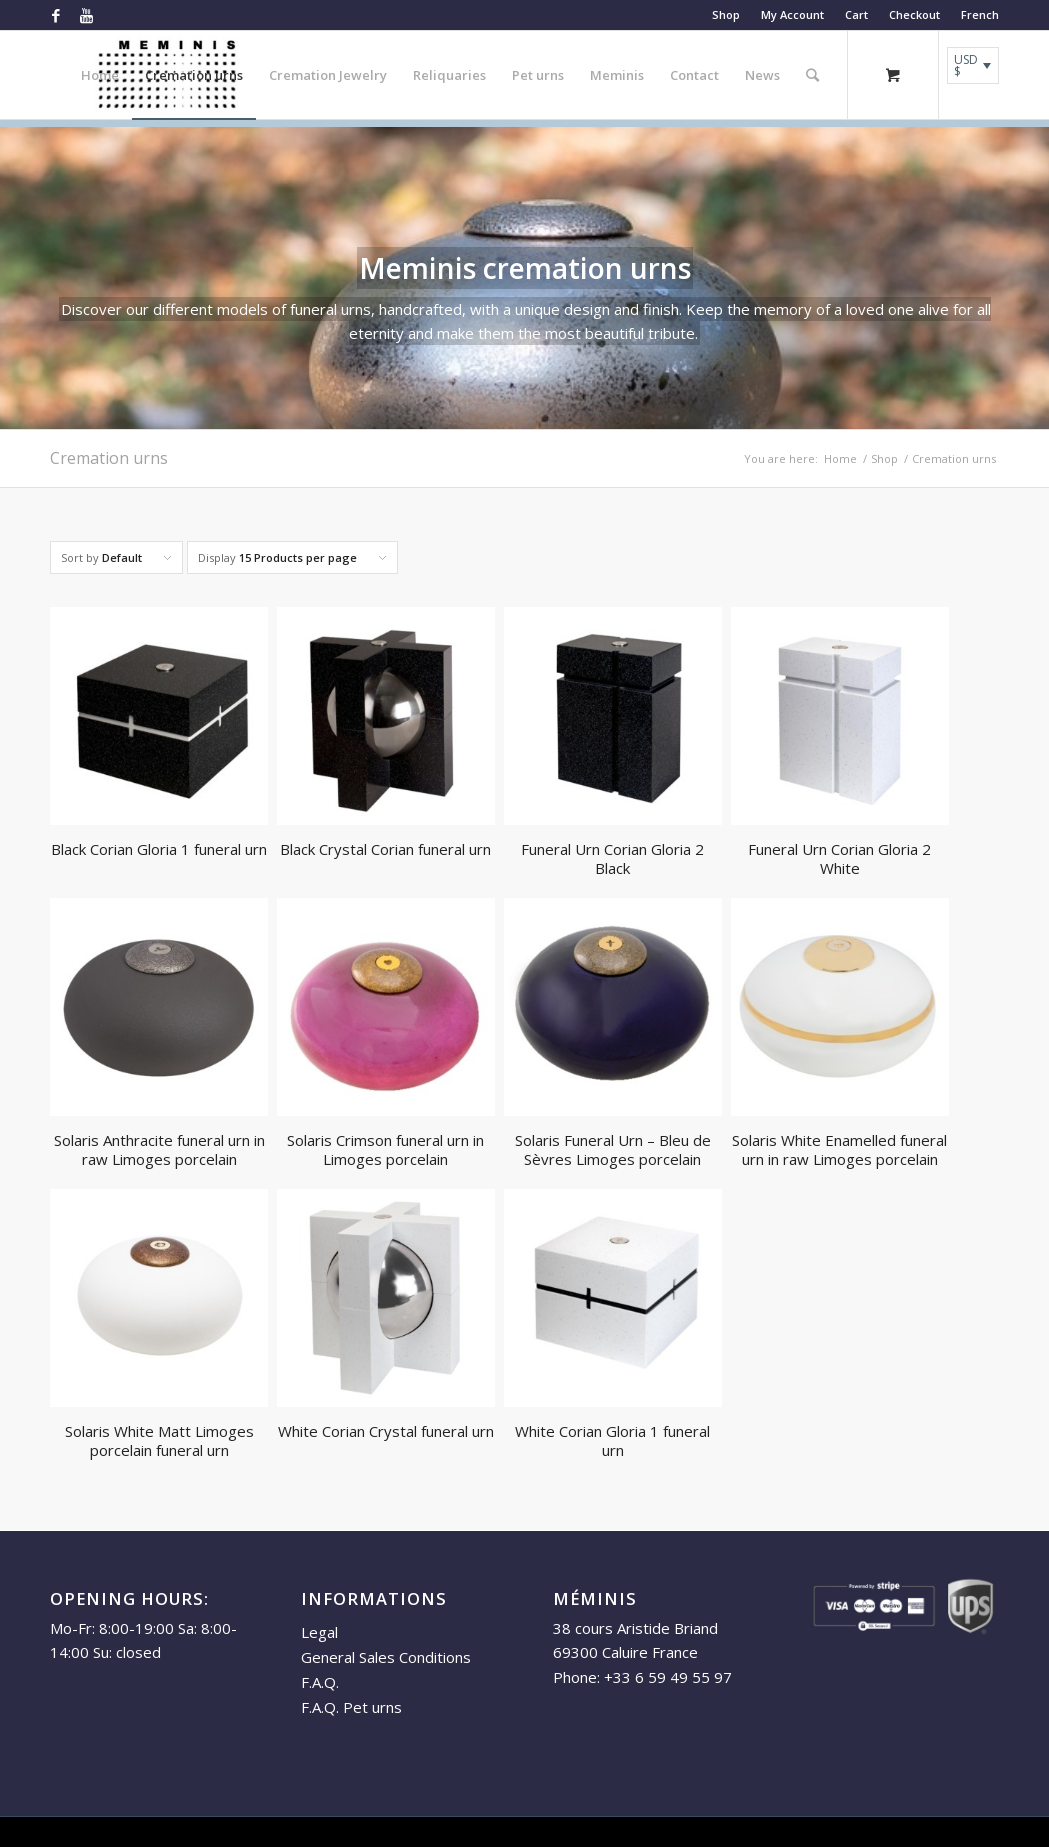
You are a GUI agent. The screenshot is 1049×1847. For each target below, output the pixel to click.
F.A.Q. (320, 1682)
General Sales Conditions (386, 1657)
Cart (856, 14)
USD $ (966, 65)
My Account (792, 14)
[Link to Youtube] (86, 15)
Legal (319, 1632)
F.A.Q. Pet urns (351, 1707)
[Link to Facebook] (55, 15)
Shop (726, 14)
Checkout (914, 14)
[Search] (812, 75)
